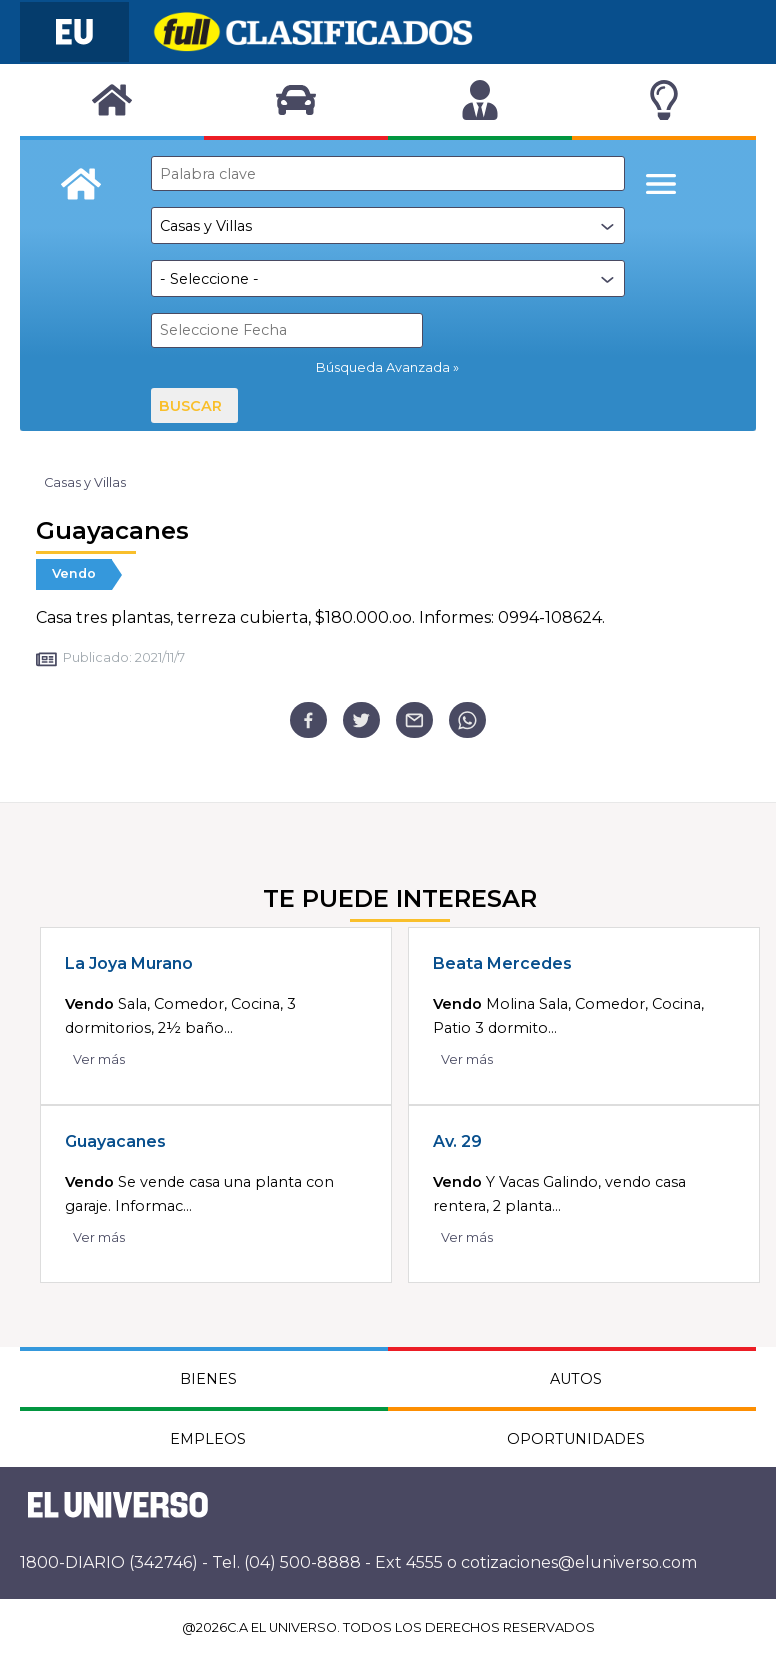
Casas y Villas (85, 482)
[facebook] (308, 720)
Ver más (99, 1059)
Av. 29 (457, 1141)
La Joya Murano (129, 963)
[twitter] (361, 720)
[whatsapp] (467, 720)
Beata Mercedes (502, 963)
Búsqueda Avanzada (383, 367)
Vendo (74, 573)
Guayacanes (115, 1141)
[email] (414, 720)
